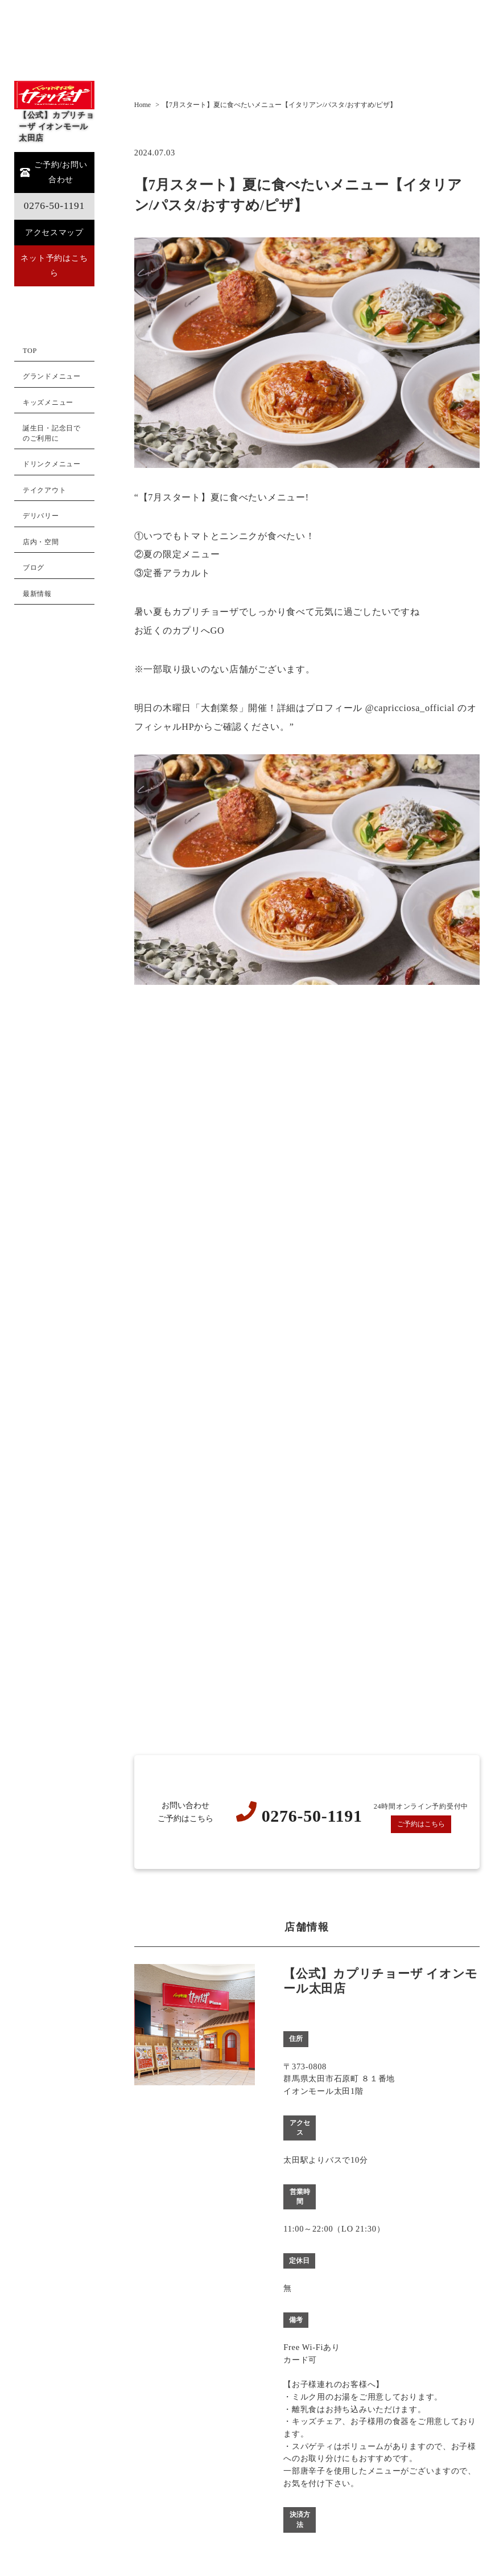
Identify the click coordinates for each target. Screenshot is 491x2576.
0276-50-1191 (54, 205)
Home (142, 105)
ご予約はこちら (421, 1824)
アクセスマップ (54, 232)
